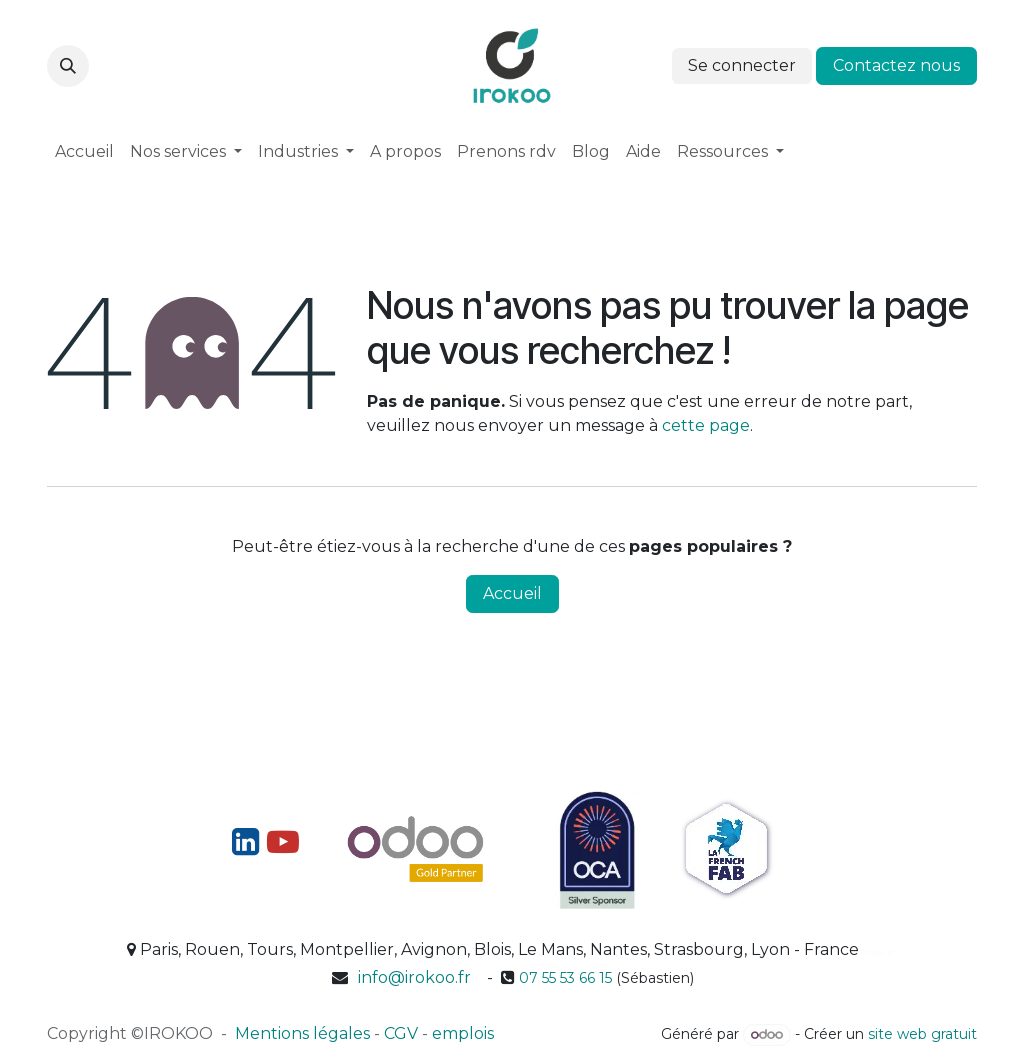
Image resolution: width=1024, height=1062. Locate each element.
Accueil (512, 593)
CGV (401, 1033)
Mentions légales (302, 1033)
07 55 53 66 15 (565, 978)
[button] (68, 66)
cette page (706, 425)
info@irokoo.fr (414, 977)
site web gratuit (922, 1034)
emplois (463, 1033)
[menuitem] (84, 152)
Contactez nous (896, 65)
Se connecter (742, 65)
